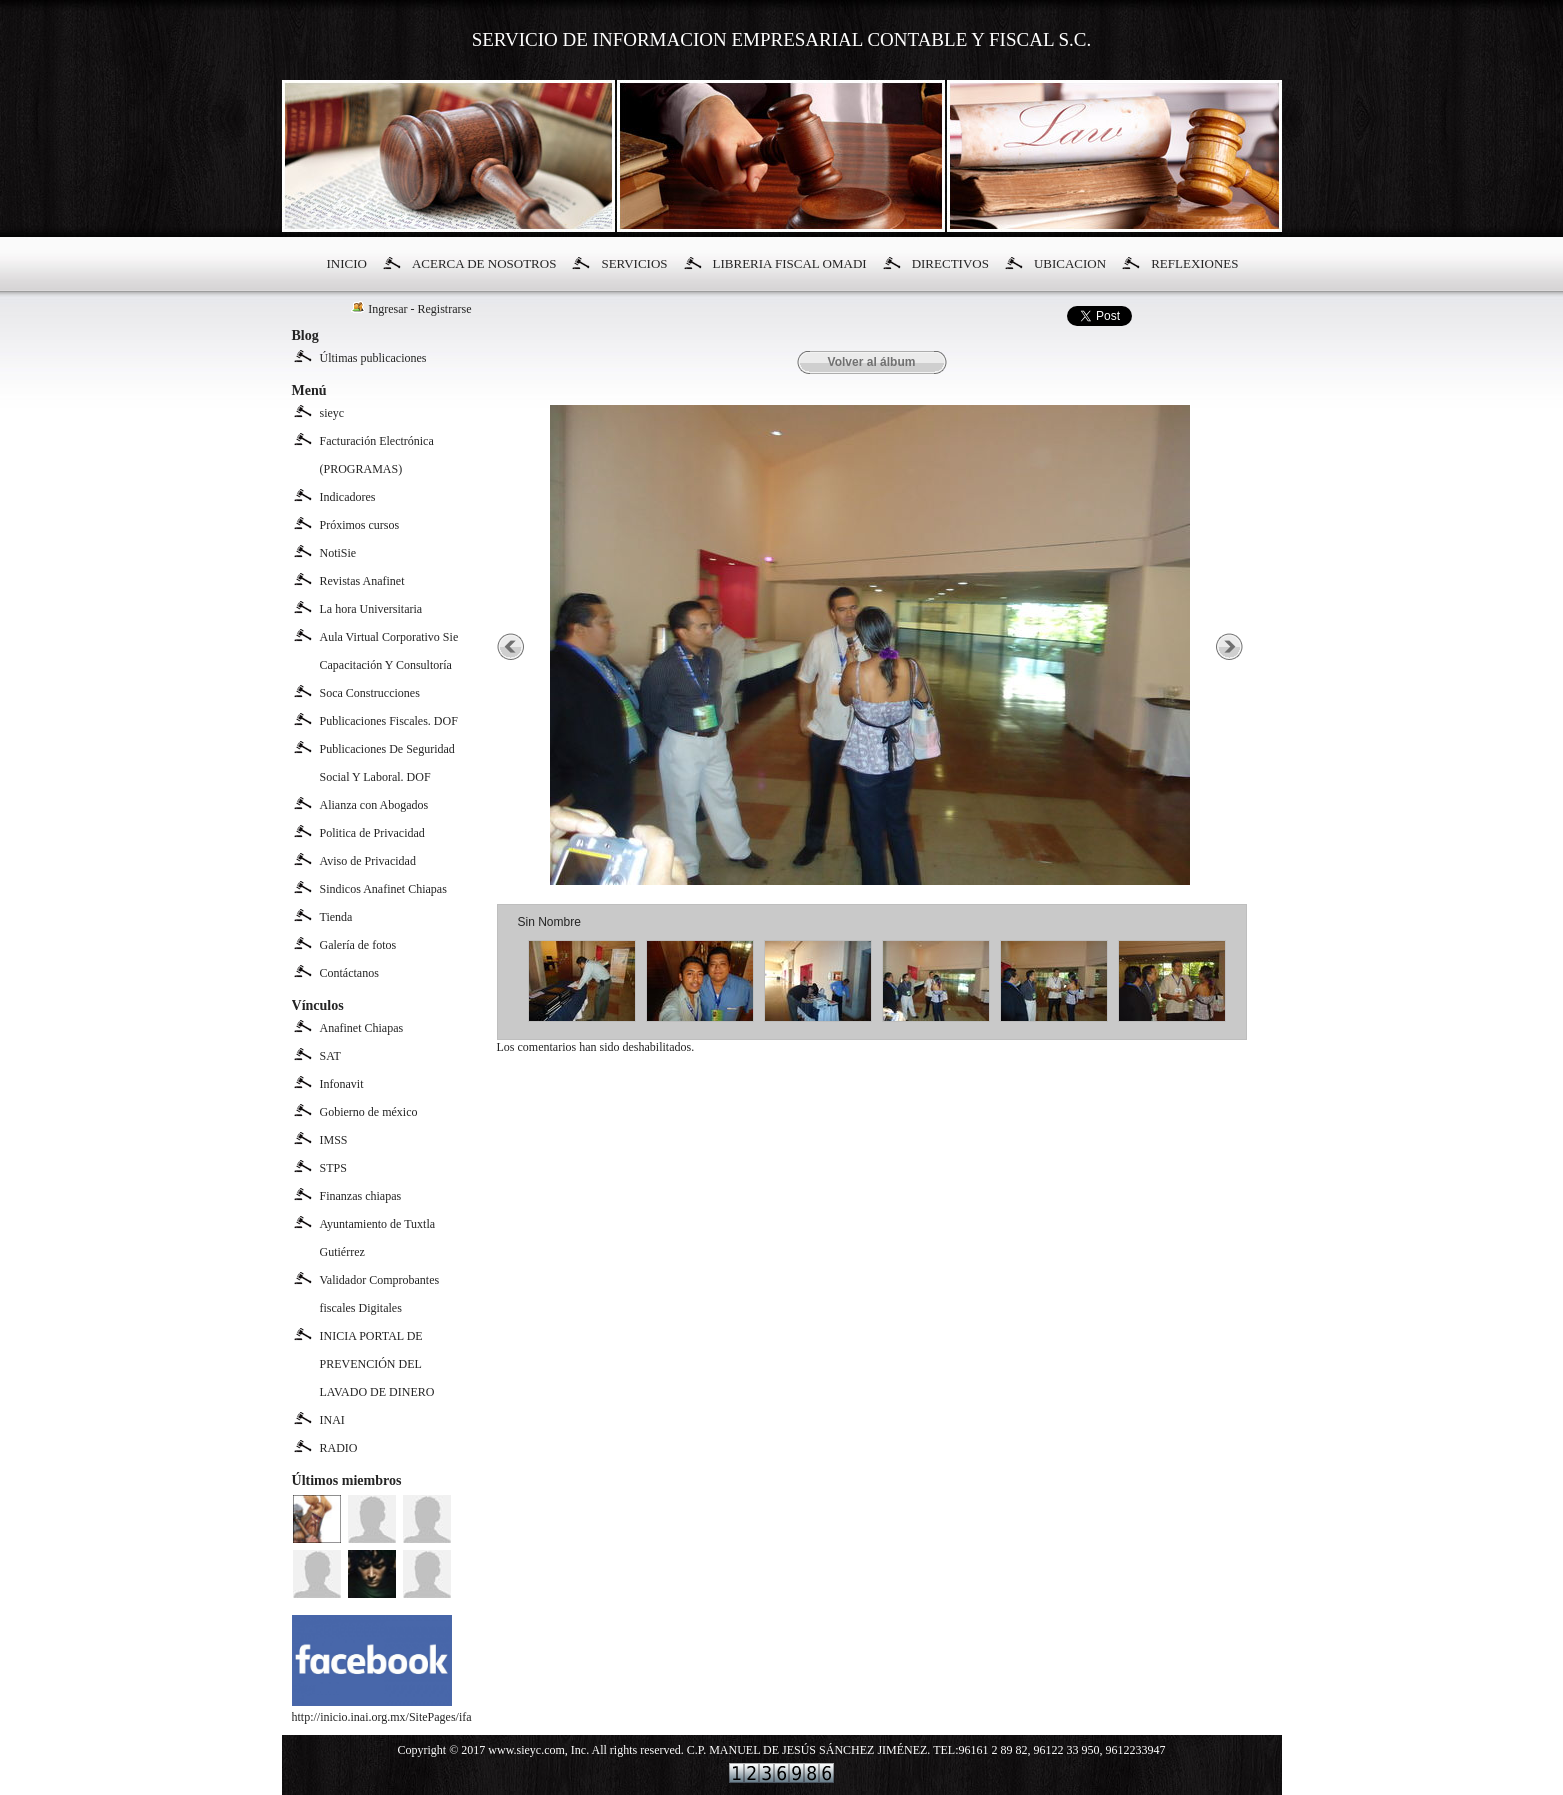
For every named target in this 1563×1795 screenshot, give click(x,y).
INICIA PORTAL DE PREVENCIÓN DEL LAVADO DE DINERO (377, 1364)
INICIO (347, 263)
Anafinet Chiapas (362, 1028)
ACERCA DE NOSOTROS (484, 263)
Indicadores (348, 497)
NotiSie (338, 553)
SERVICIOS (634, 263)
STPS (333, 1168)
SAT (330, 1056)
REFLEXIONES (1194, 263)
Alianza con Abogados (374, 805)
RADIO (339, 1448)
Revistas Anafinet (362, 581)
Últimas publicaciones (373, 358)
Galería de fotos (358, 945)
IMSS (334, 1140)
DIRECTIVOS (950, 263)
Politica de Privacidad (372, 833)
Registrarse (445, 309)
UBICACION (1070, 263)
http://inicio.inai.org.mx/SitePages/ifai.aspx (396, 1709)
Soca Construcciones (370, 693)
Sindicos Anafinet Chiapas (383, 889)
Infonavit (342, 1084)
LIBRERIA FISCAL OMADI (790, 263)
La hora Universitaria (371, 609)
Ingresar (387, 309)
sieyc (332, 413)
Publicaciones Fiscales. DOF (389, 721)
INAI (332, 1420)
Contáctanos (349, 973)
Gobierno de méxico (369, 1112)
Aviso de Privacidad (368, 861)
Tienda (336, 917)
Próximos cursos (360, 525)
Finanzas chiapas (361, 1196)
